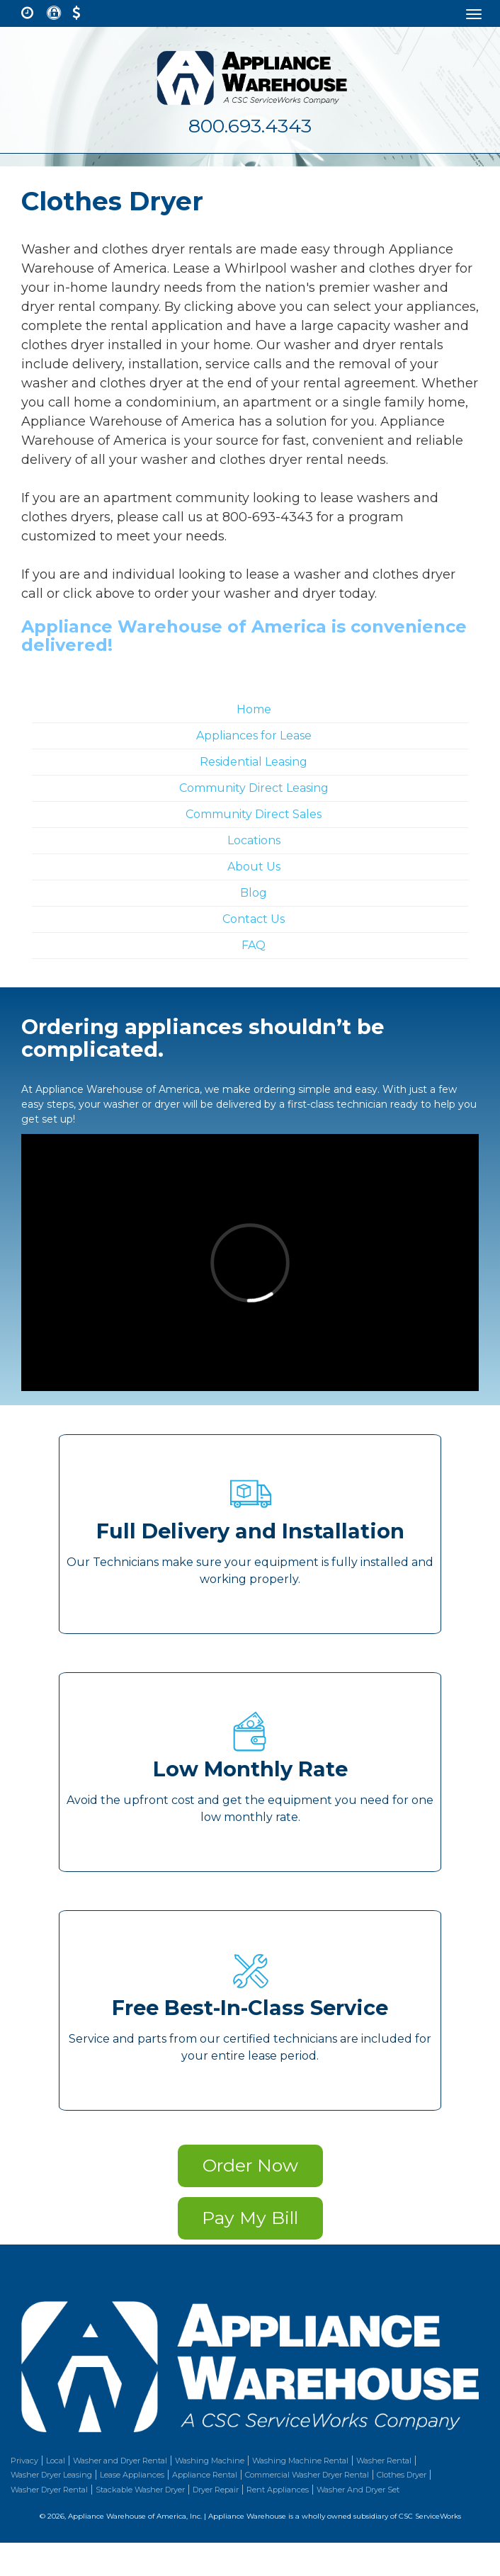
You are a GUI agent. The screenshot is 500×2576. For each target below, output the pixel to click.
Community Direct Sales (254, 814)
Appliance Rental (204, 2475)
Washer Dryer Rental (49, 2490)
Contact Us (253, 919)
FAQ (254, 945)
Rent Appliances (277, 2490)
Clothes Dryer (401, 2475)
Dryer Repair (216, 2490)
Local (55, 2461)
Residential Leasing (253, 761)
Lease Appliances (132, 2475)
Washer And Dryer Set (358, 2490)
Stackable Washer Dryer (140, 2490)
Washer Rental (383, 2461)
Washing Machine (209, 2461)
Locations (253, 840)
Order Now (250, 2165)
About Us (253, 866)
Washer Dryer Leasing (51, 2475)
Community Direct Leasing (254, 788)
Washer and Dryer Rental (120, 2461)
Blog (253, 893)
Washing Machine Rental (300, 2461)
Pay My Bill (250, 2217)
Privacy (24, 2461)
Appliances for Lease (254, 735)
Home (254, 709)
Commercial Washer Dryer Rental (307, 2475)
